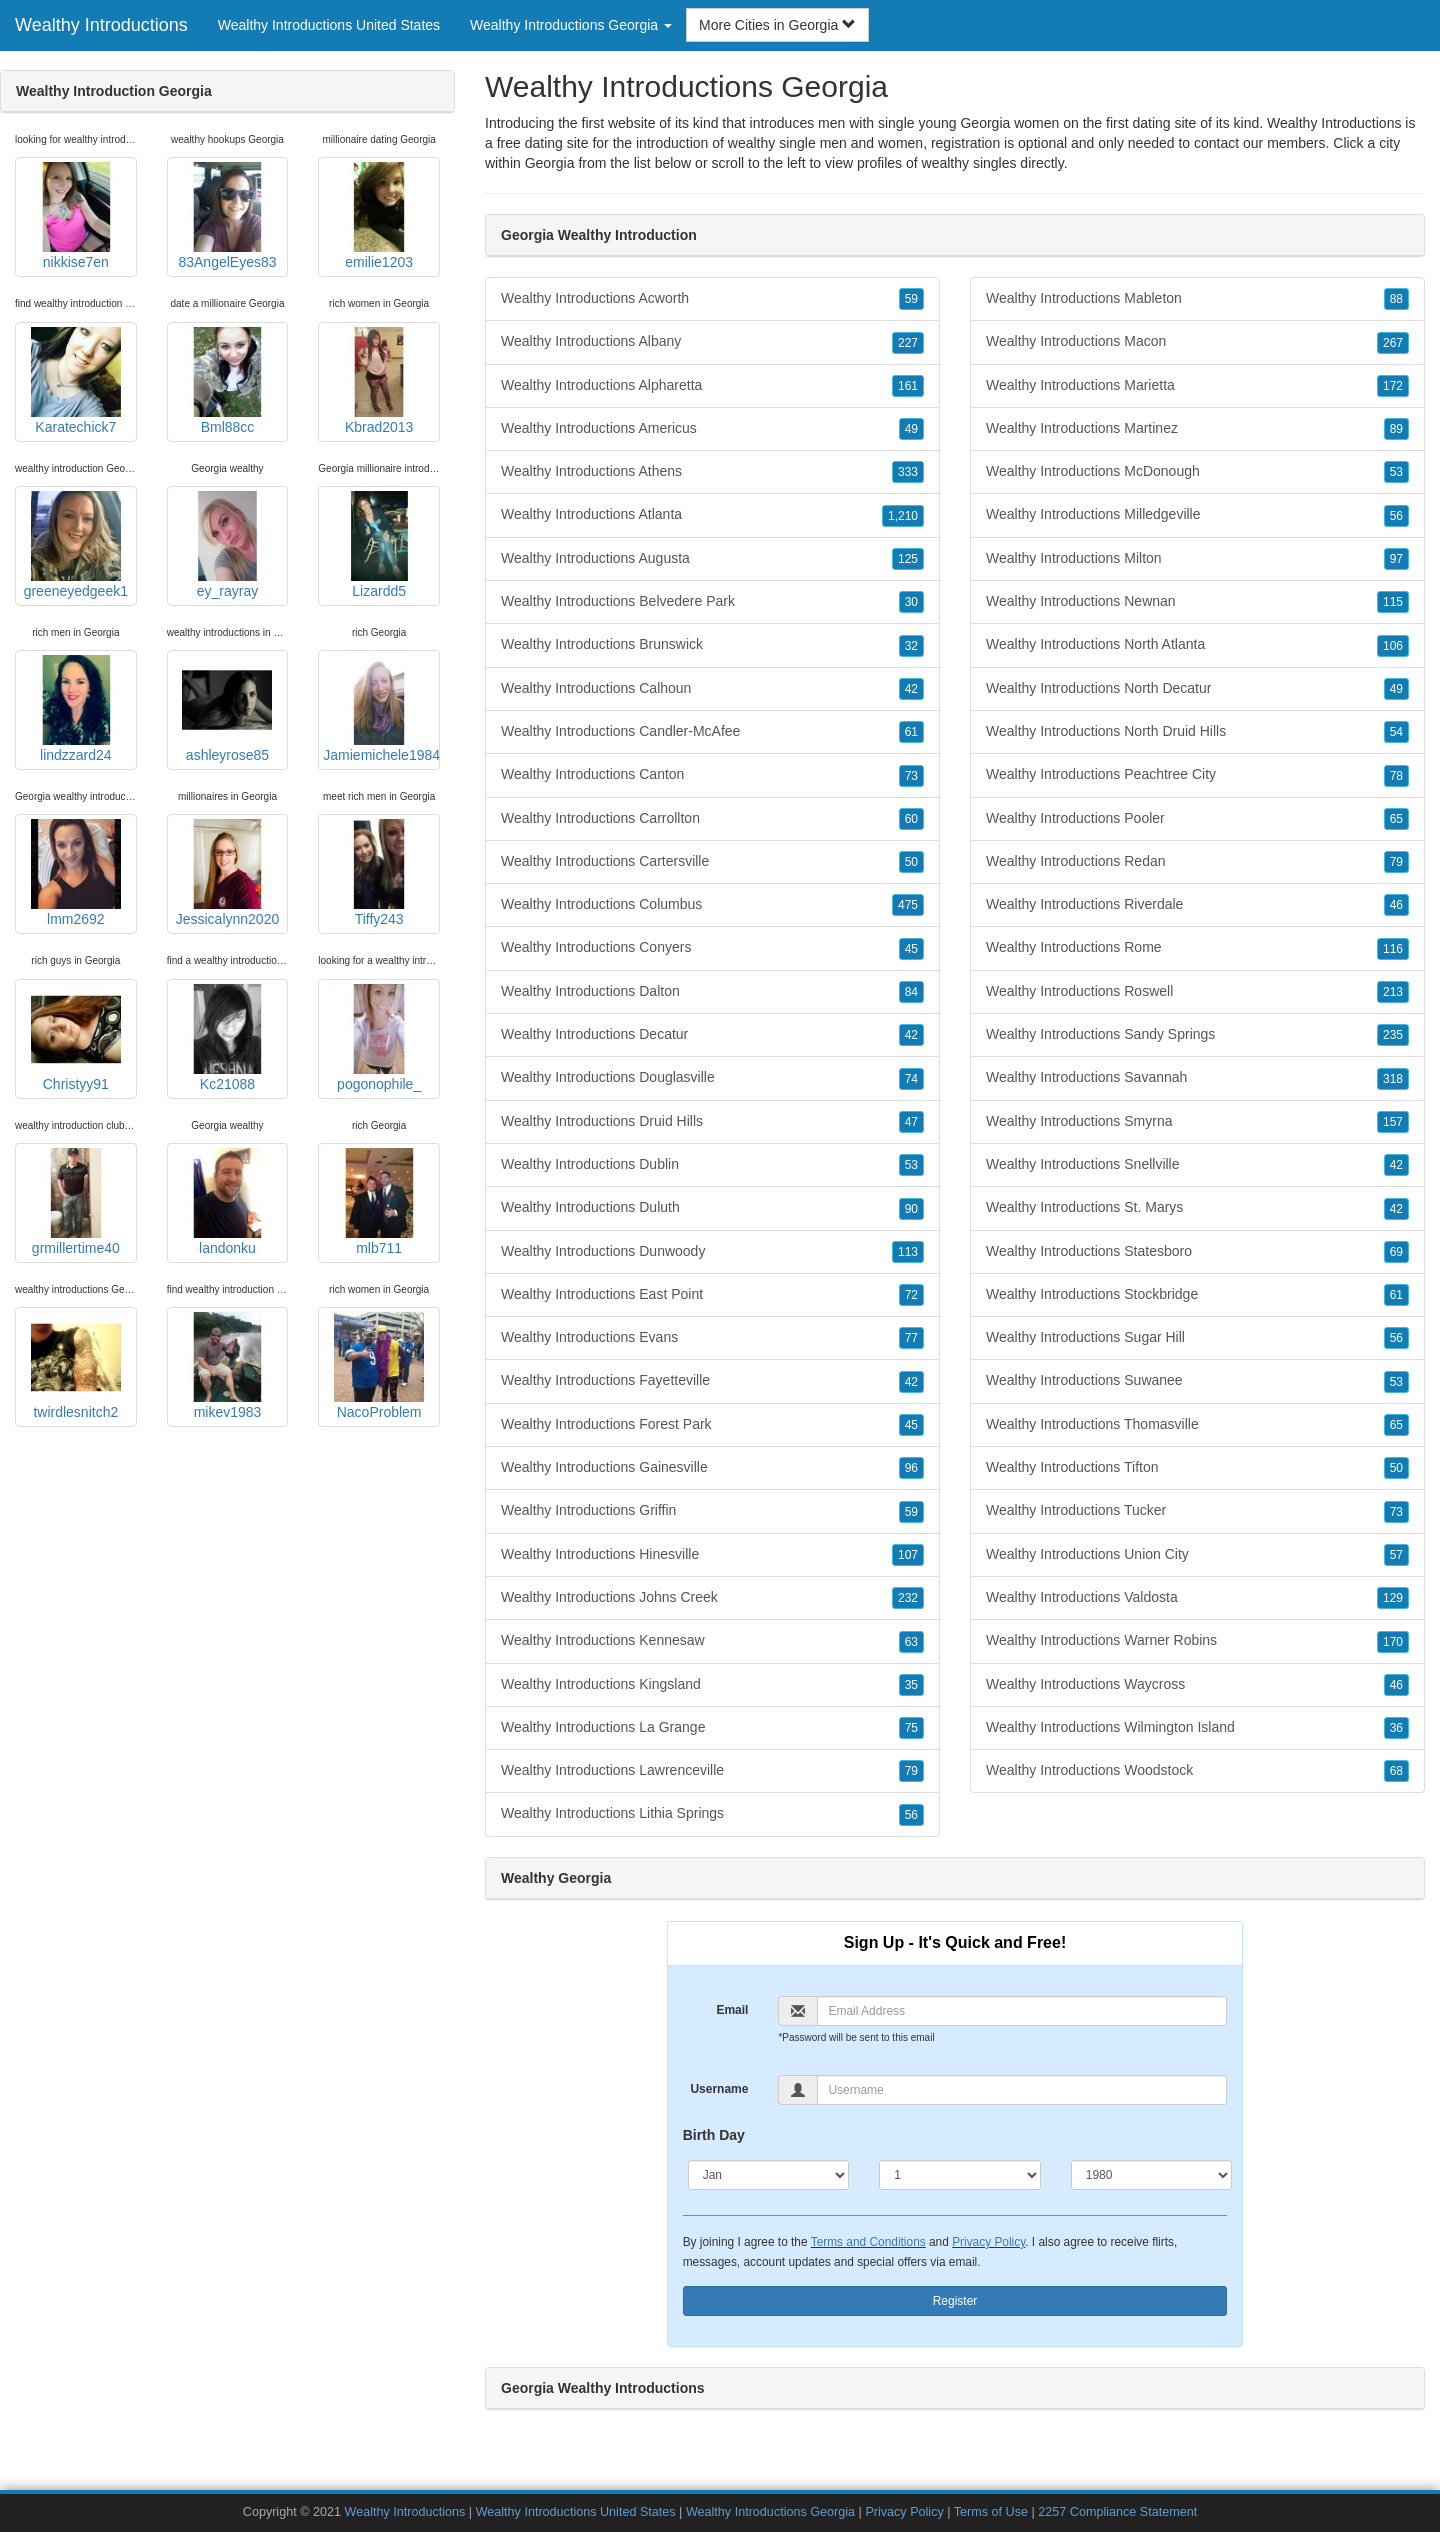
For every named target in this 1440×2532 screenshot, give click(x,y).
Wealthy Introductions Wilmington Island (1197, 1728)
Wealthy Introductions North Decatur (1197, 689)
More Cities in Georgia (777, 25)
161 (908, 386)
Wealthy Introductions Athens (712, 472)
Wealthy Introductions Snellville (1197, 1165)
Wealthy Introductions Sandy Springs (1197, 1035)
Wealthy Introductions (101, 25)
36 (1396, 1728)
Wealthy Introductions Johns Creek (712, 1598)
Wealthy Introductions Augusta (712, 559)
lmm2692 (76, 873)
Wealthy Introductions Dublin (712, 1165)
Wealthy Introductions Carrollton (712, 819)
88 (1396, 299)
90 (911, 1209)
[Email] (1022, 2011)
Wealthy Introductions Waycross (1197, 1685)
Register (955, 2301)
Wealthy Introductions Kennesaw (712, 1641)
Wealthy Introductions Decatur (712, 1035)
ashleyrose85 (227, 709)
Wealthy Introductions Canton (712, 775)
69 (1396, 1252)
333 (908, 472)
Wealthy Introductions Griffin (712, 1511)
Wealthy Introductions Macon (1197, 342)
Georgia (550, 163)
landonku (227, 1202)
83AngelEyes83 (227, 216)
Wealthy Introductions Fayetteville (712, 1381)
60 (911, 819)
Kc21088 (227, 1038)
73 (911, 776)
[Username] (1022, 2090)
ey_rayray (227, 545)
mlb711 (379, 1202)
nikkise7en (76, 216)
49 (911, 429)
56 (911, 1815)
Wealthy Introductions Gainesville (712, 1468)
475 (908, 905)
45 (911, 949)
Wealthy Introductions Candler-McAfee (712, 732)
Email (732, 2010)
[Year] (1152, 2175)
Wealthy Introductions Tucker (1197, 1511)
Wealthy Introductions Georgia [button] (571, 25)
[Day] (960, 2175)
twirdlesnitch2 (76, 1366)
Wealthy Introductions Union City (1197, 1555)
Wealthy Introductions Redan (1197, 862)
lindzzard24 (76, 709)
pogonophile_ (379, 1038)
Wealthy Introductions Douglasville (712, 1078)
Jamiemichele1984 (381, 709)
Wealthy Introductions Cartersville (712, 862)
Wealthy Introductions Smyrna (1197, 1122)
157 (1393, 1122)
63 (911, 1642)
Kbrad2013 (379, 381)
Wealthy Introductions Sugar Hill (1197, 1338)
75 (911, 1728)
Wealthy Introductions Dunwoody (712, 1252)
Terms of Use (991, 2512)
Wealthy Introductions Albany (712, 342)
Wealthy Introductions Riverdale (1197, 905)
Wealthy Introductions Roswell (1197, 992)
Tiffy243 (379, 873)
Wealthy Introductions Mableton (1197, 299)
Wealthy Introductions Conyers (712, 948)
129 (1393, 1598)
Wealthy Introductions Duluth (712, 1208)
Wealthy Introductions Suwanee (1197, 1381)
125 (908, 559)
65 (1396, 819)
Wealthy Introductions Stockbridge (1197, 1295)
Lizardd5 (379, 545)
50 (911, 862)
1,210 (903, 516)
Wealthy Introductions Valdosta (1197, 1598)
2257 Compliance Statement (1117, 2512)
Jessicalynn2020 (228, 873)
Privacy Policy (988, 2242)
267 (1393, 343)
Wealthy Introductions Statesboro (1197, 1252)
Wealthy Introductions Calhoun (712, 689)
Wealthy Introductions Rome (1197, 948)
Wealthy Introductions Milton (1197, 559)
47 (911, 1122)
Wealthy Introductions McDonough (1197, 472)
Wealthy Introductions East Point (712, 1295)
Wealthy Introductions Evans (712, 1338)
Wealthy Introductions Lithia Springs (712, 1814)
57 (1396, 1555)
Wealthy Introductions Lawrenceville (712, 1771)
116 (1393, 949)
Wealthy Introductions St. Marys (1197, 1208)
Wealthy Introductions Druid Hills (712, 1122)
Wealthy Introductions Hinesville (712, 1555)
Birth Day (714, 2135)
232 (908, 1598)
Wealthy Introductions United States (329, 25)
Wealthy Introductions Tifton (1197, 1468)
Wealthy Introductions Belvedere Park (712, 602)
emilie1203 (379, 216)
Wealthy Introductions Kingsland (712, 1685)
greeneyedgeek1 (76, 545)
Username (719, 2089)
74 (911, 1079)
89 (1396, 429)
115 (1393, 602)
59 (911, 299)
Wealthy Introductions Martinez (1197, 429)
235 (1393, 1035)
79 (911, 1771)
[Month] (769, 2175)
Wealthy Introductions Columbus (712, 905)
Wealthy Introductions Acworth (712, 299)
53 (911, 1165)
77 (911, 1338)
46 (1396, 905)
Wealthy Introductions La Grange (712, 1728)
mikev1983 (227, 1366)
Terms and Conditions (868, 2242)
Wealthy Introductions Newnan (1197, 602)
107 (908, 1555)
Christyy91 (76, 1038)
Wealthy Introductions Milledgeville (1197, 515)
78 (1396, 776)
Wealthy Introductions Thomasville (1197, 1425)
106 (1393, 646)
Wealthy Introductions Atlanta (712, 515)
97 (1396, 559)
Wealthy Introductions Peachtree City (1197, 775)
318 (1393, 1079)
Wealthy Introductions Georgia (770, 2512)
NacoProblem (379, 1366)
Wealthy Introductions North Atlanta (1197, 645)
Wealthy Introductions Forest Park (712, 1425)
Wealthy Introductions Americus (712, 429)
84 (911, 992)
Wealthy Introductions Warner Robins (1197, 1641)
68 (1396, 1771)
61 (911, 732)
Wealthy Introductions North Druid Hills (1197, 732)
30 (911, 602)
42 (911, 689)
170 (1393, 1642)
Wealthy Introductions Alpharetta (712, 386)
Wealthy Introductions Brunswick (712, 645)
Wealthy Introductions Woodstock (1197, 1771)
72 (911, 1295)
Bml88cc (227, 381)
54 (1396, 732)
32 (911, 646)
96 (911, 1468)
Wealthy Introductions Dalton (712, 992)
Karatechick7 (76, 381)
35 (911, 1685)
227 (908, 343)
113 (908, 1252)
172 (1393, 386)
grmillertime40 (76, 1202)
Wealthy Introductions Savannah (1197, 1078)
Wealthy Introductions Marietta (1197, 386)
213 (1393, 992)
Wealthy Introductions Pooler (1197, 819)
